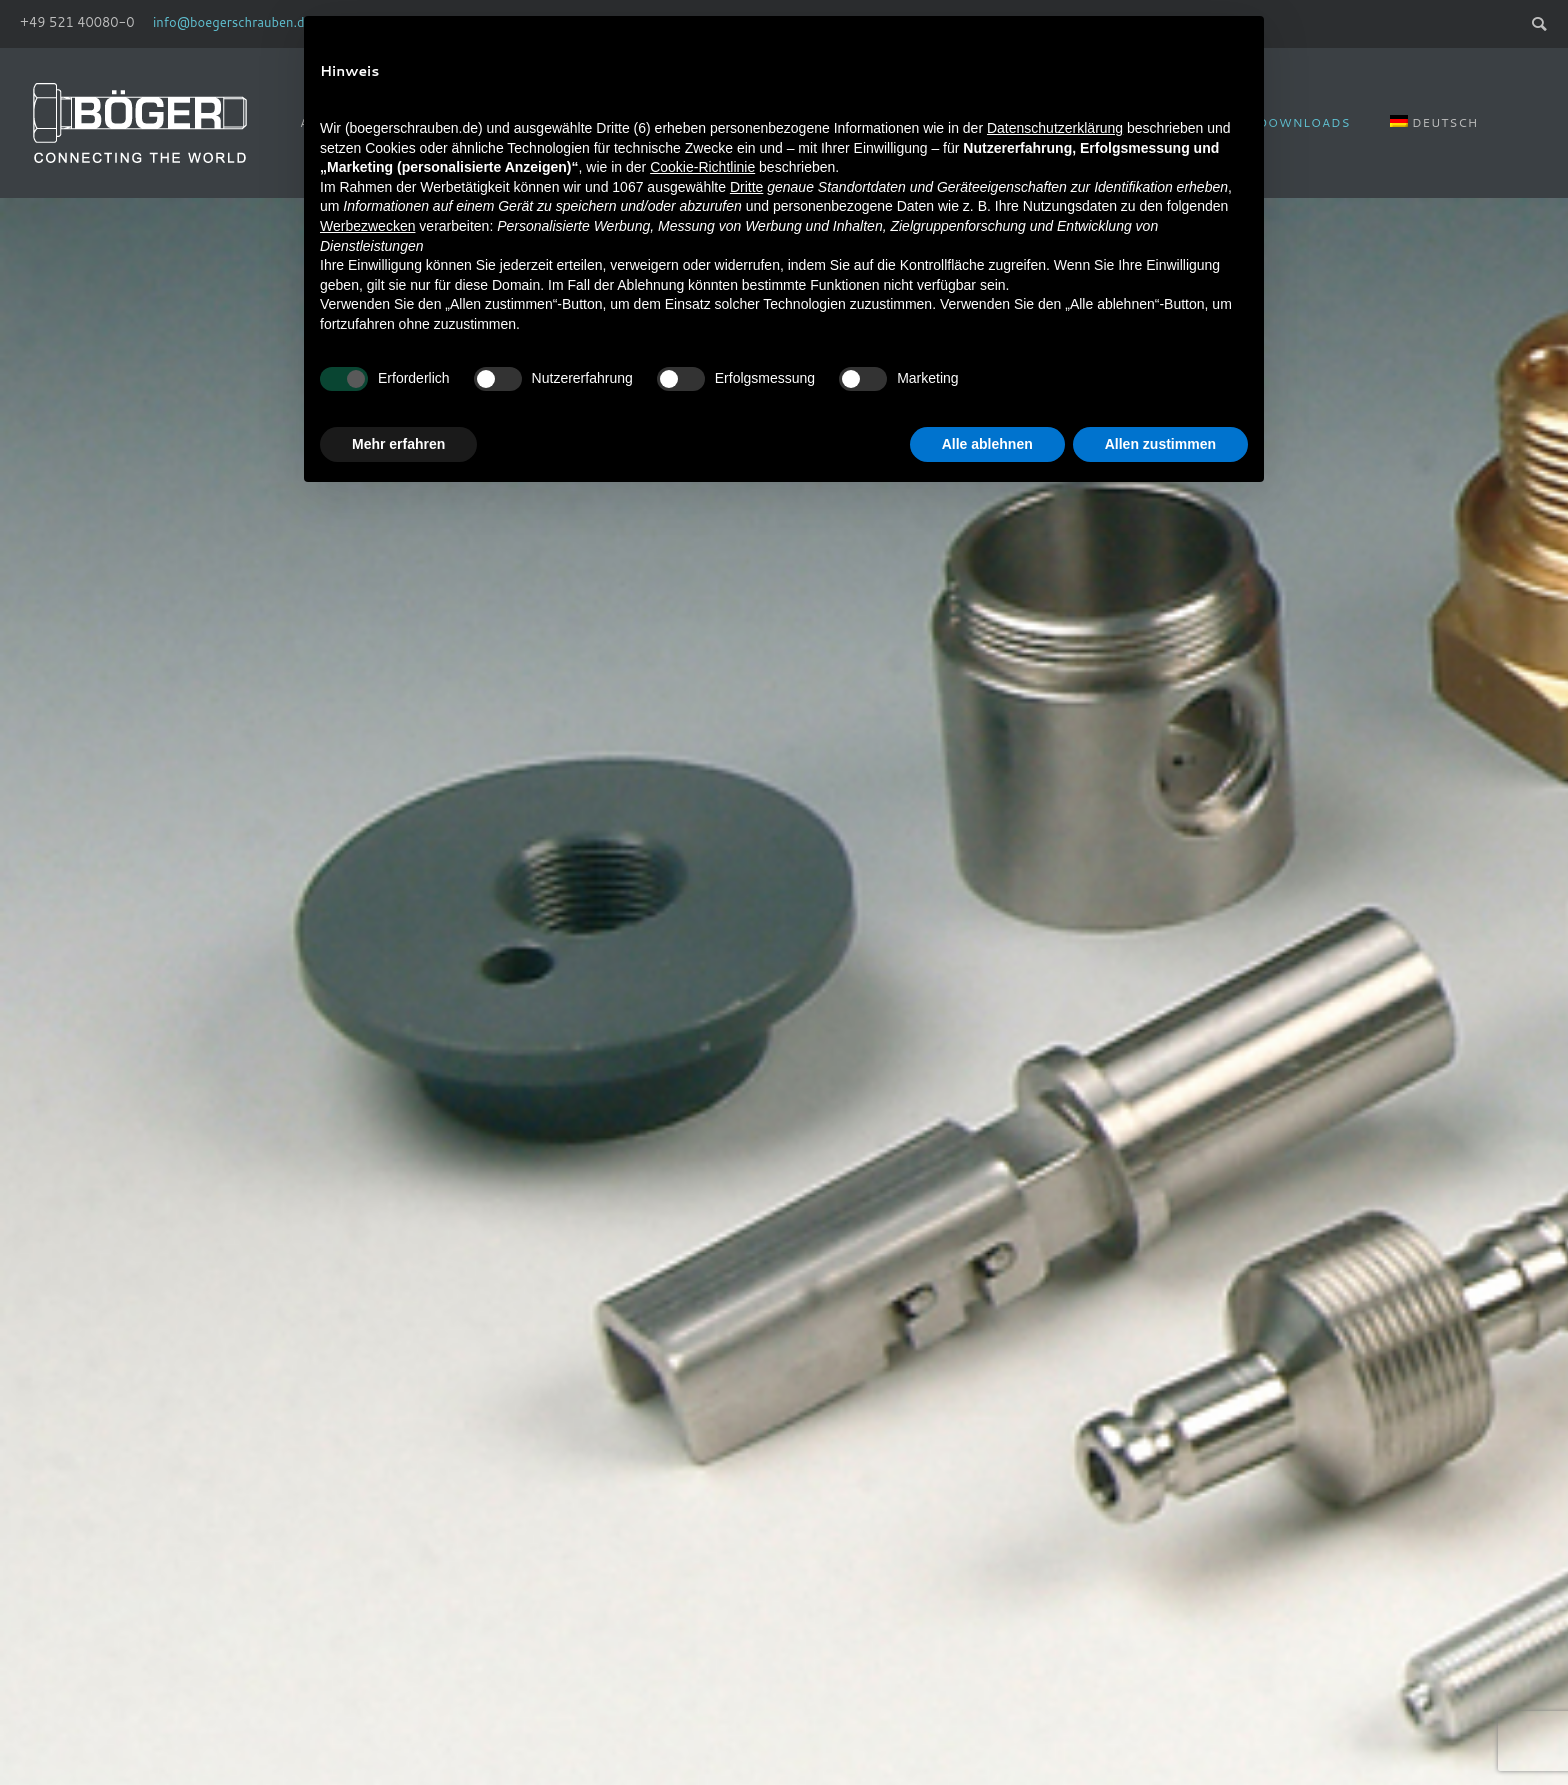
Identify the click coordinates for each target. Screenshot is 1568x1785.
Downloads (1304, 122)
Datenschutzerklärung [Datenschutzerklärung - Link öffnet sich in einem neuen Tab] (1055, 128)
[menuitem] (1434, 122)
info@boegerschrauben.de (232, 22)
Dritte (746, 187)
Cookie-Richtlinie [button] (702, 167)
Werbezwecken (367, 226)
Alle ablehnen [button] (987, 444)
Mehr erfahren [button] (398, 444)
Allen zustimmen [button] (1160, 444)
